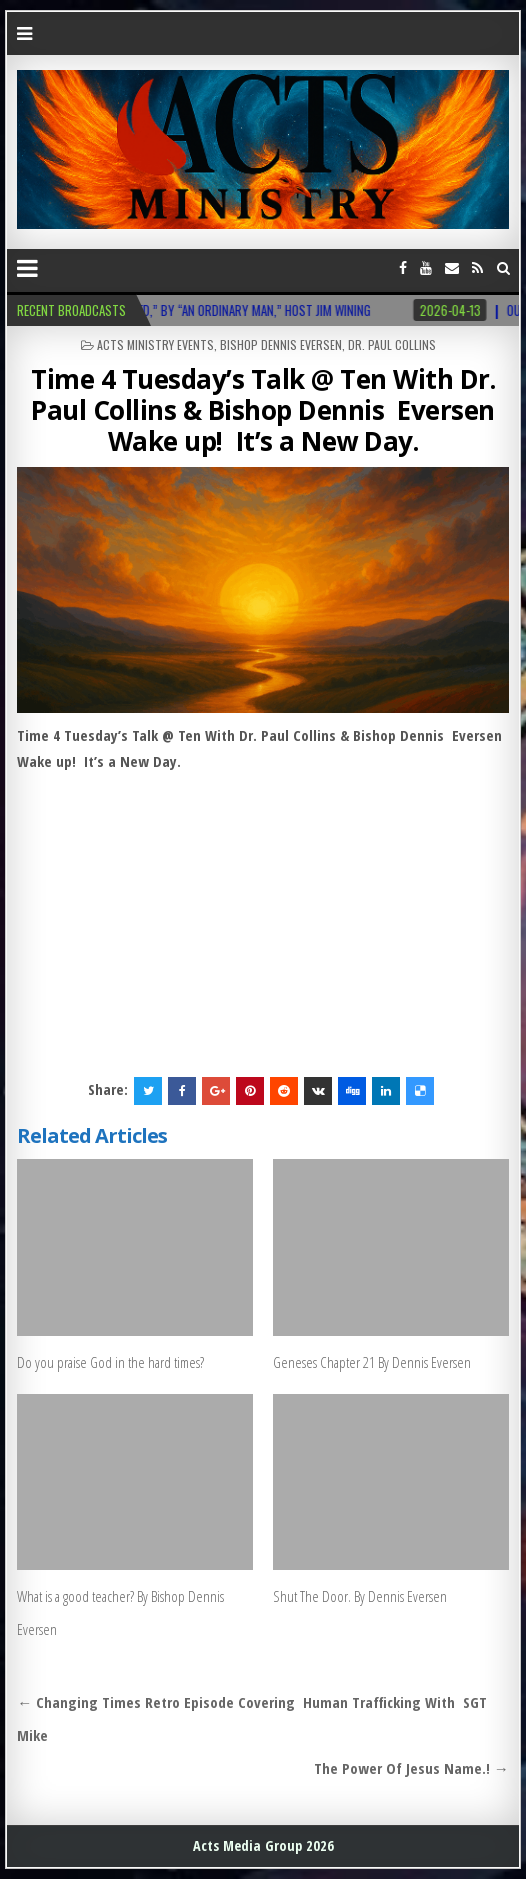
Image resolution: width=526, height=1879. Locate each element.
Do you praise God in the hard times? (110, 1362)
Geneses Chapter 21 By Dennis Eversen (372, 1362)
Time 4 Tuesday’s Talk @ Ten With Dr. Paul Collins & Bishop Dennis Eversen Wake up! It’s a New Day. (263, 410)
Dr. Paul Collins (392, 344)
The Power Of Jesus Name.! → (411, 1768)
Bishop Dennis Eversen (281, 344)
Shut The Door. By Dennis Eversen (360, 1596)
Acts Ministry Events (155, 344)
